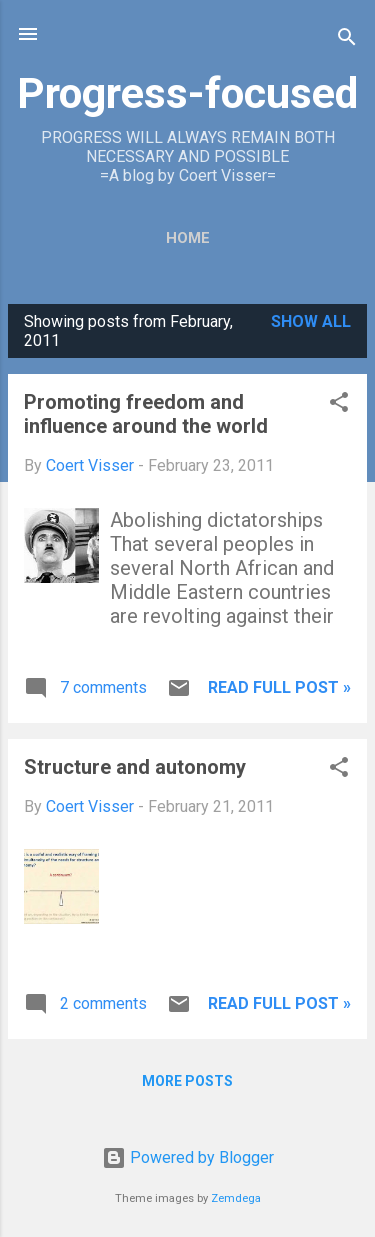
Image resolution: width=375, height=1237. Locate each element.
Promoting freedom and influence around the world (146, 414)
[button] (339, 405)
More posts (187, 1081)
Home (188, 238)
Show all (311, 321)
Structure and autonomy (135, 767)
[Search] (347, 40)
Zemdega (236, 1198)
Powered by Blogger (188, 1157)
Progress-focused (187, 93)
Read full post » (279, 687)
